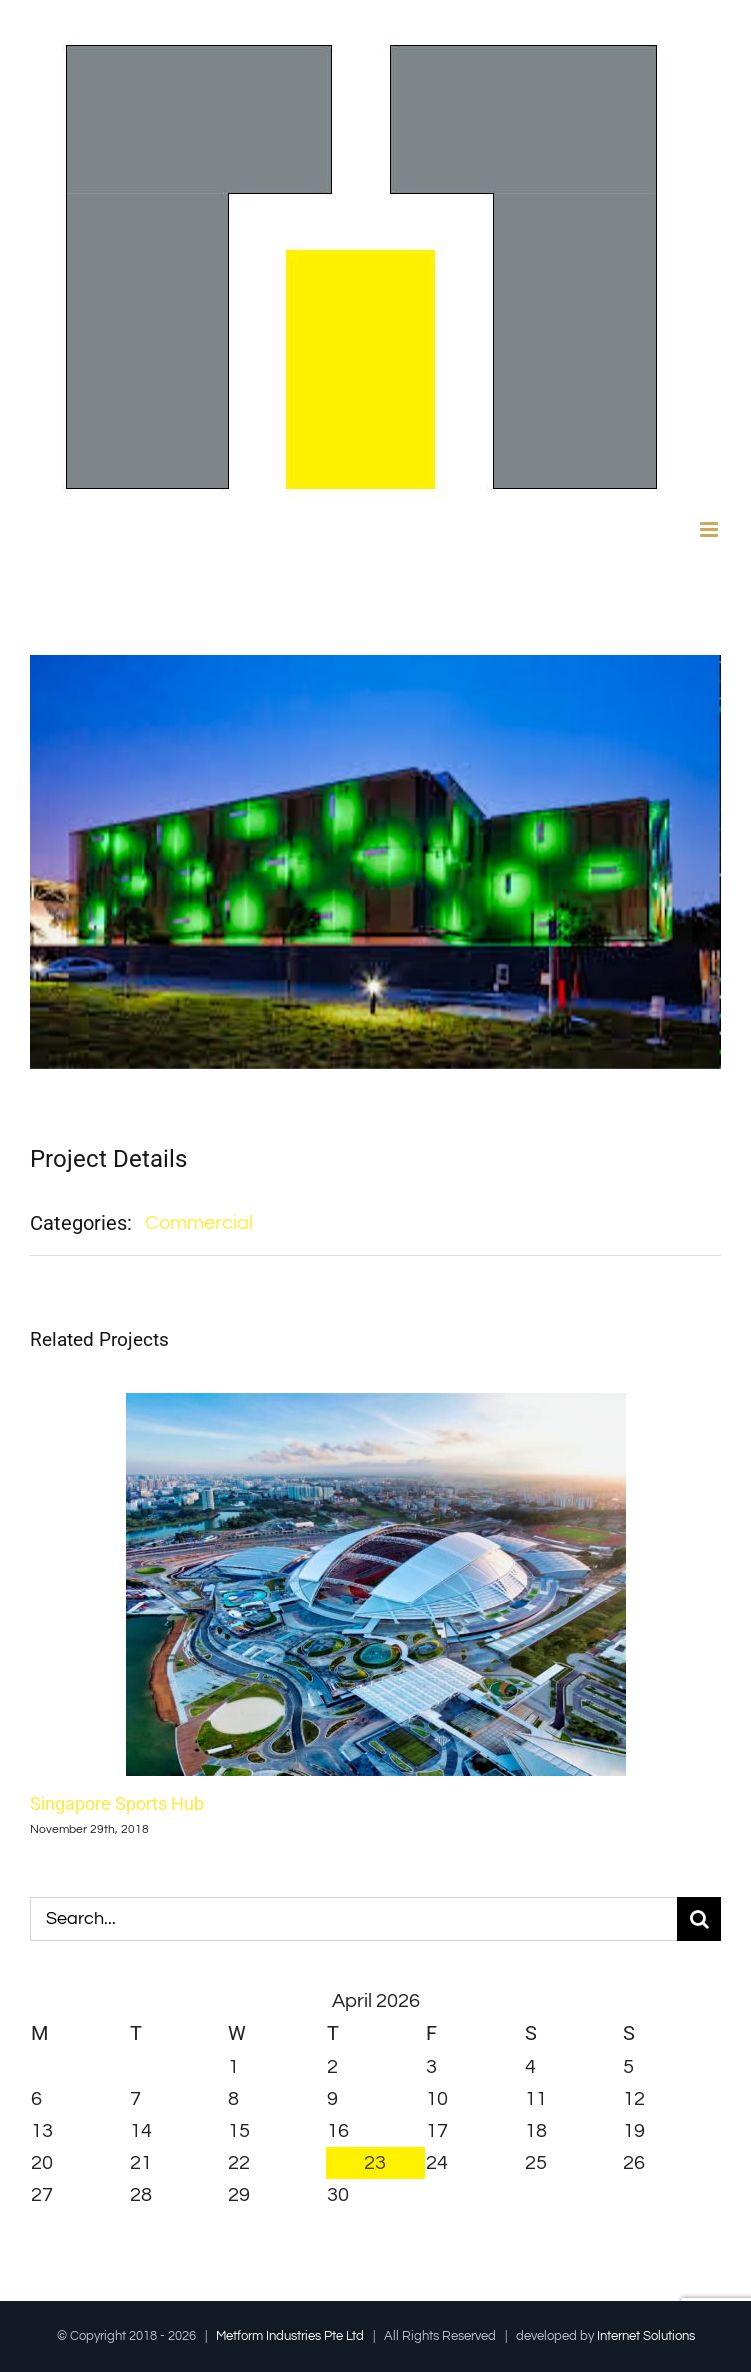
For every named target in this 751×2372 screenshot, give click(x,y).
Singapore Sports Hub (117, 1802)
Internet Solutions (646, 2336)
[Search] (699, 1919)
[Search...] (353, 1919)
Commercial (199, 1223)
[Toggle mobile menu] (710, 529)
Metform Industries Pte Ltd (290, 2336)
